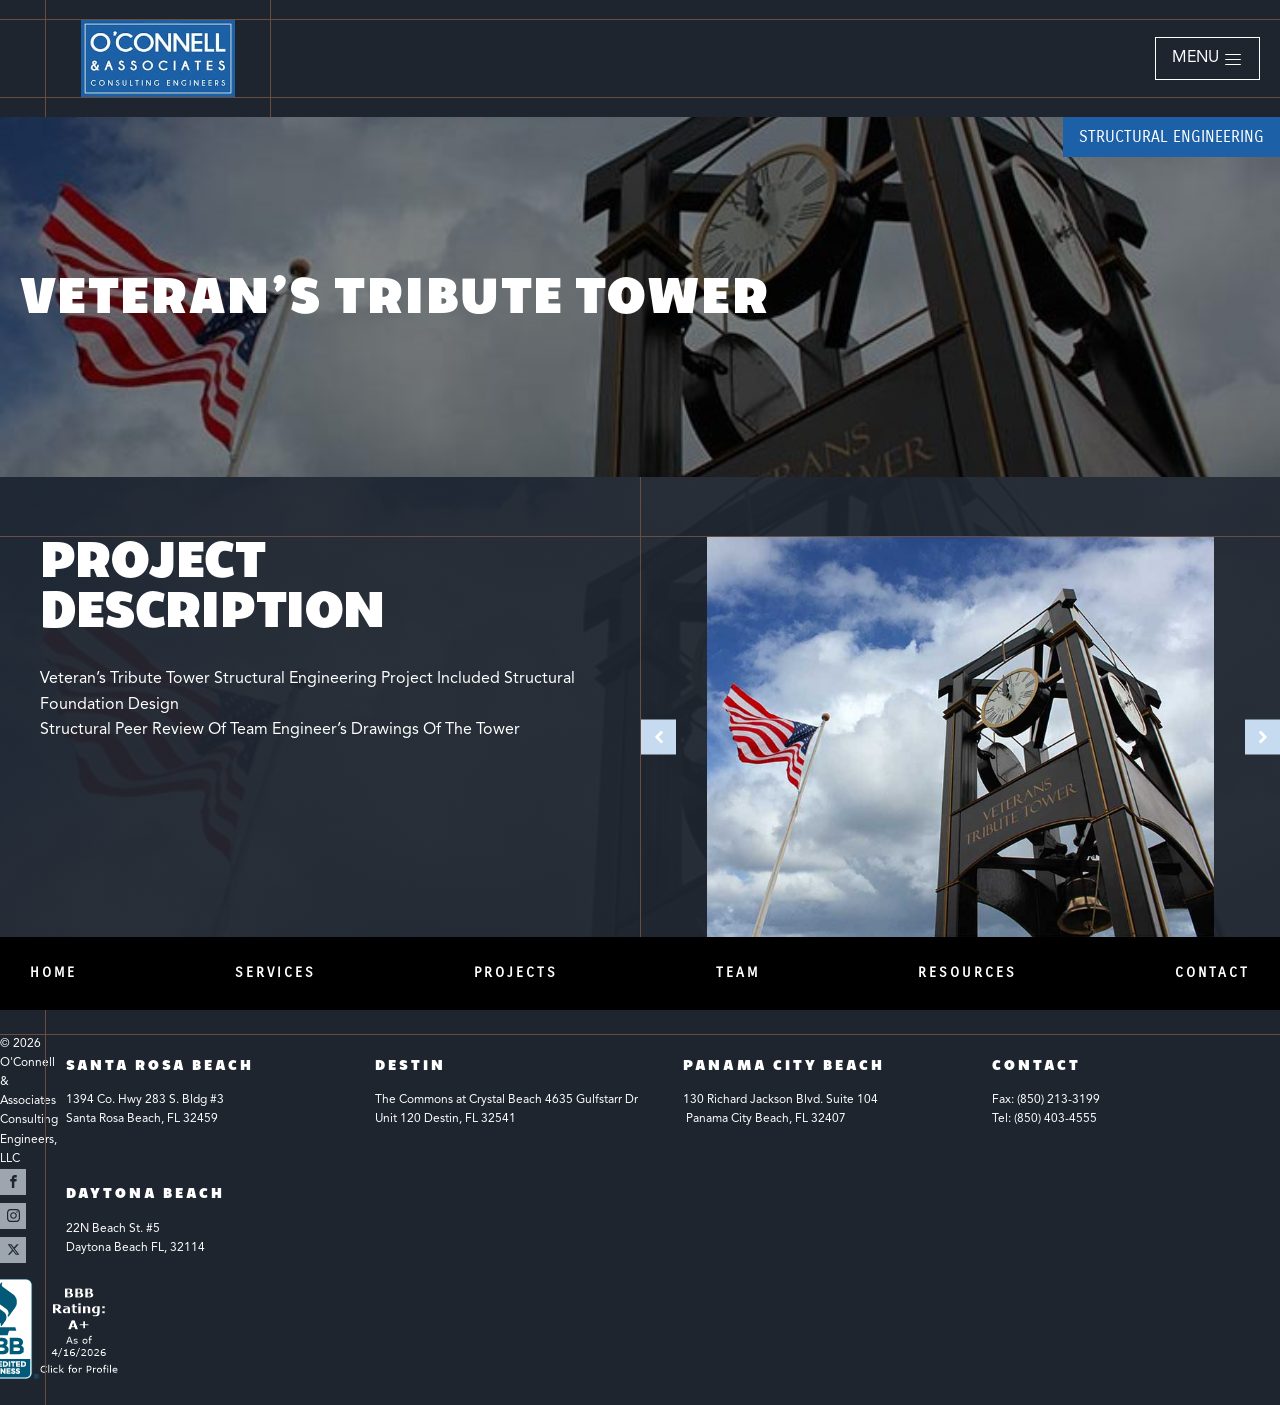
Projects (516, 972)
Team (738, 972)
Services (275, 972)
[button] (1207, 59)
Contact (1212, 972)
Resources (967, 972)
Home (53, 972)
